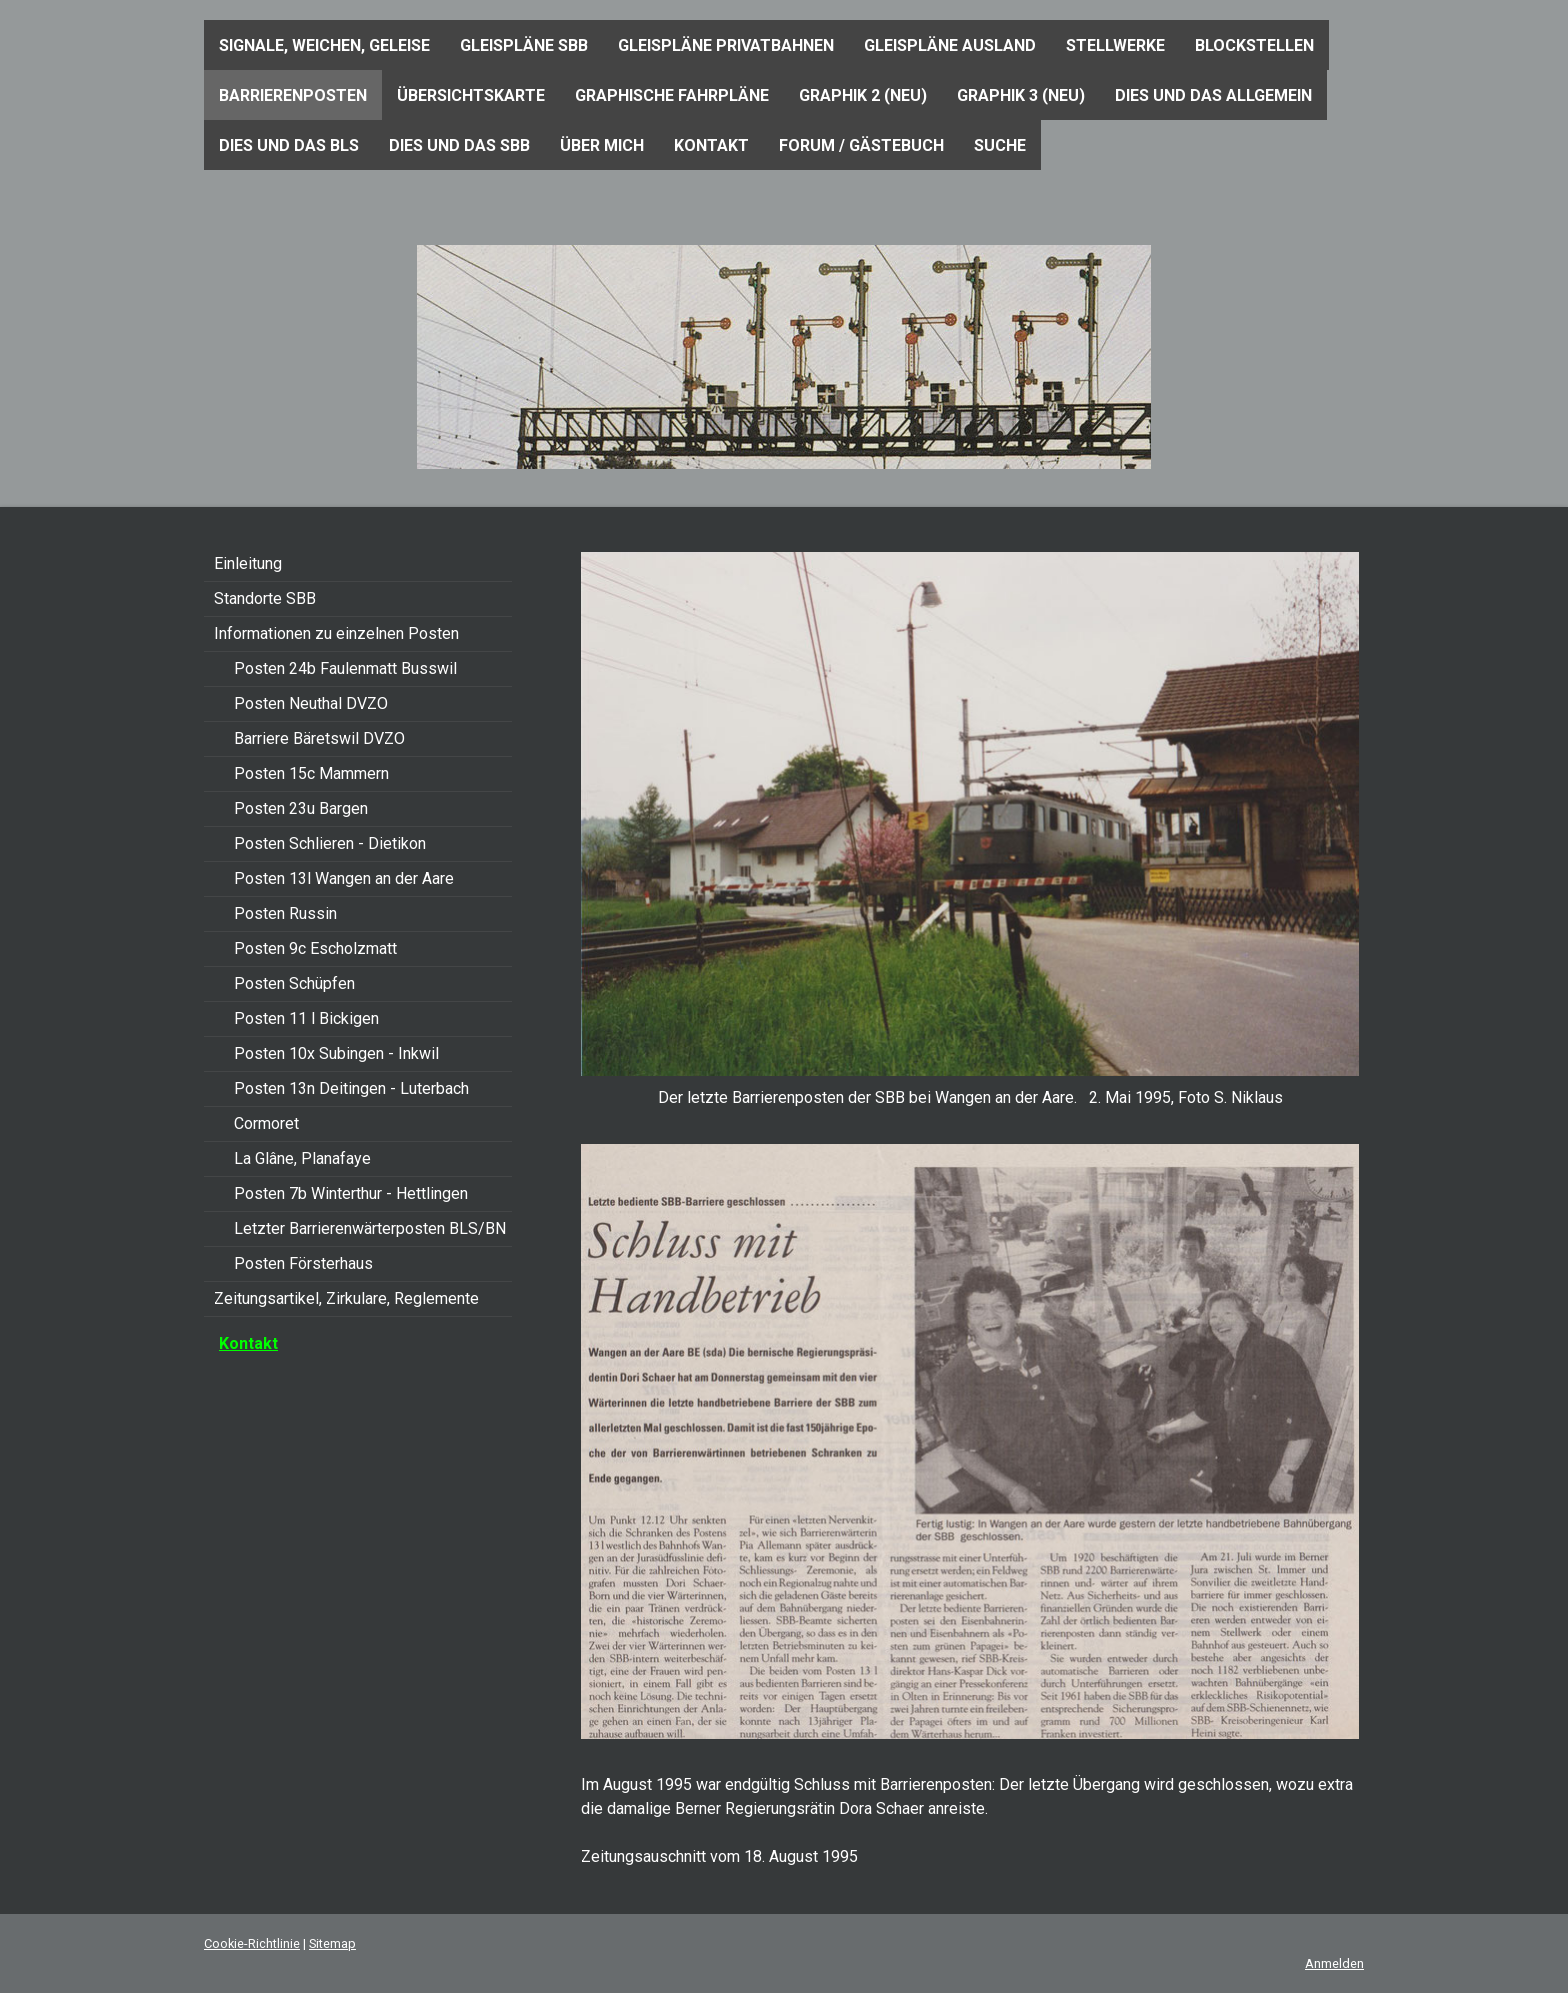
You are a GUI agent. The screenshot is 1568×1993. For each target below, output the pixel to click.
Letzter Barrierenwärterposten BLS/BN (370, 1228)
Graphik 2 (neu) (863, 95)
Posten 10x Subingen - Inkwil (336, 1053)
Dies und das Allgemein (1213, 95)
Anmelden (1334, 1963)
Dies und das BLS (289, 145)
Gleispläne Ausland (950, 45)
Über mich (602, 145)
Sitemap (332, 1943)
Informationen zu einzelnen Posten (336, 633)
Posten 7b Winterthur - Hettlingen (351, 1193)
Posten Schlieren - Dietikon (330, 843)
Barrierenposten (293, 95)
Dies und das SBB (459, 145)
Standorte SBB (265, 598)
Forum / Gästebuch (861, 145)
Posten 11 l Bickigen (306, 1018)
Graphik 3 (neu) (1021, 95)
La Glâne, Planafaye (302, 1158)
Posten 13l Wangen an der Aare (344, 878)
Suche (1000, 145)
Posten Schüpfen (294, 983)
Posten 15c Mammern (311, 773)
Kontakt (711, 145)
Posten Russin (285, 913)
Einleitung (248, 563)
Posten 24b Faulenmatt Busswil (345, 668)
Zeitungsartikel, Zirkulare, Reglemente (346, 1298)
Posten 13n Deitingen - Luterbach (351, 1088)
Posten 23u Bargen (301, 808)
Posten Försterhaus (303, 1263)
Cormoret (266, 1123)
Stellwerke (1115, 45)
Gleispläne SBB (524, 45)
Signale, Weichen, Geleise (324, 45)
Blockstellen (1254, 45)
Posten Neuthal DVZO (311, 703)
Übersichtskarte (471, 95)
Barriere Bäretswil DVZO (319, 738)
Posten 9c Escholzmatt (315, 948)
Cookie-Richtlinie (252, 1943)
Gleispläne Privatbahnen (726, 45)
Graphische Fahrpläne (672, 95)
